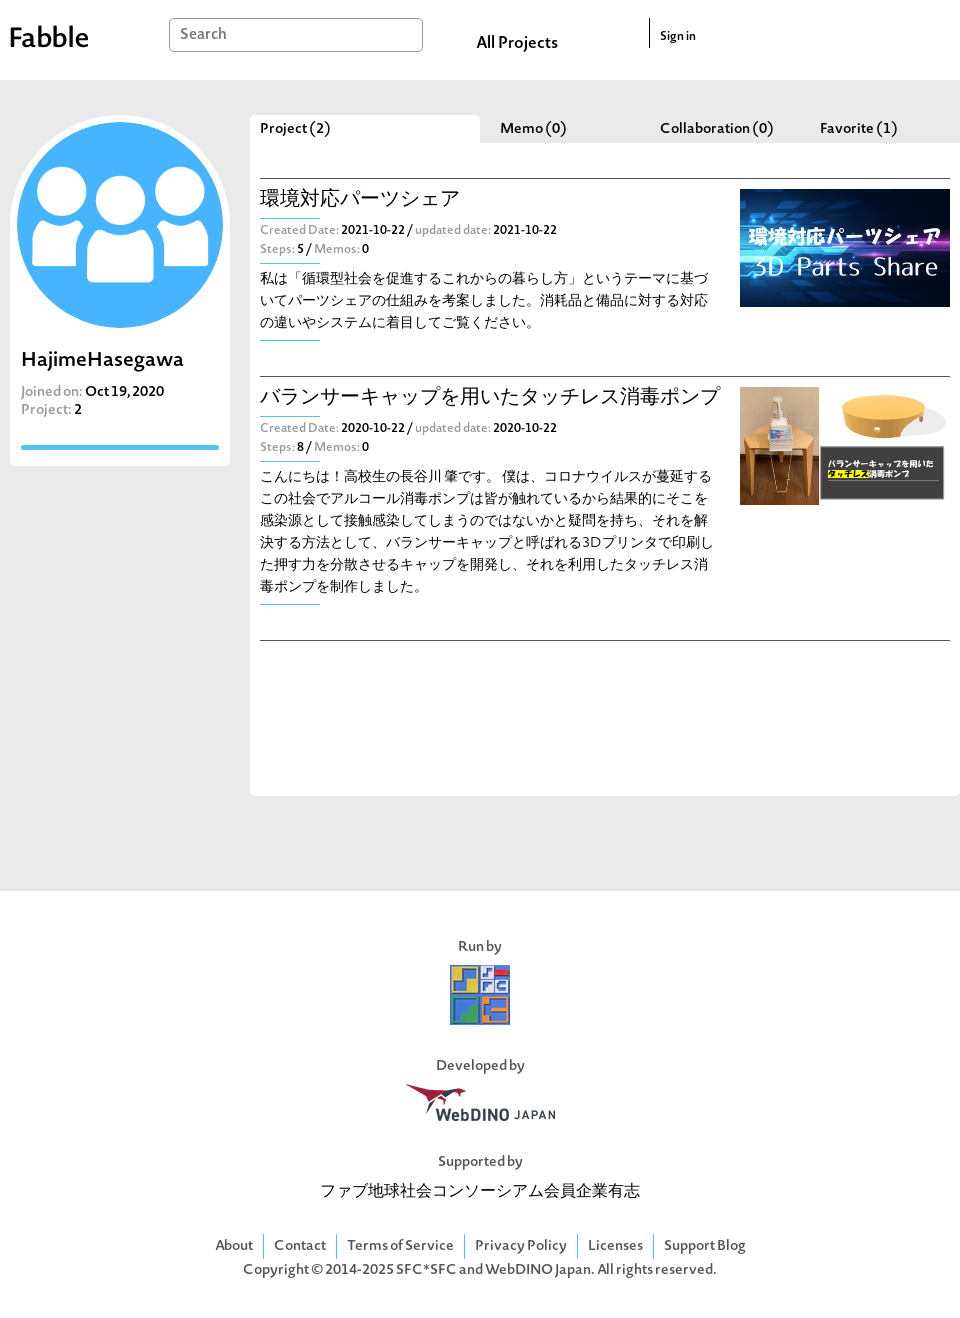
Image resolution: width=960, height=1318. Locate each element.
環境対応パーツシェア (360, 200)
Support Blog (705, 1246)
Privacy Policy (521, 1246)
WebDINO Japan (538, 1270)
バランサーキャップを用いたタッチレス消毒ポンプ (490, 398)
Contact (300, 1246)
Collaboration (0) (717, 129)
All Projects (517, 44)
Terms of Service (400, 1246)
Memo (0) (533, 129)
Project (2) (295, 129)
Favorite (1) (859, 129)
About (234, 1246)
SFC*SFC (426, 1270)
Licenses (615, 1246)
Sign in (678, 37)
